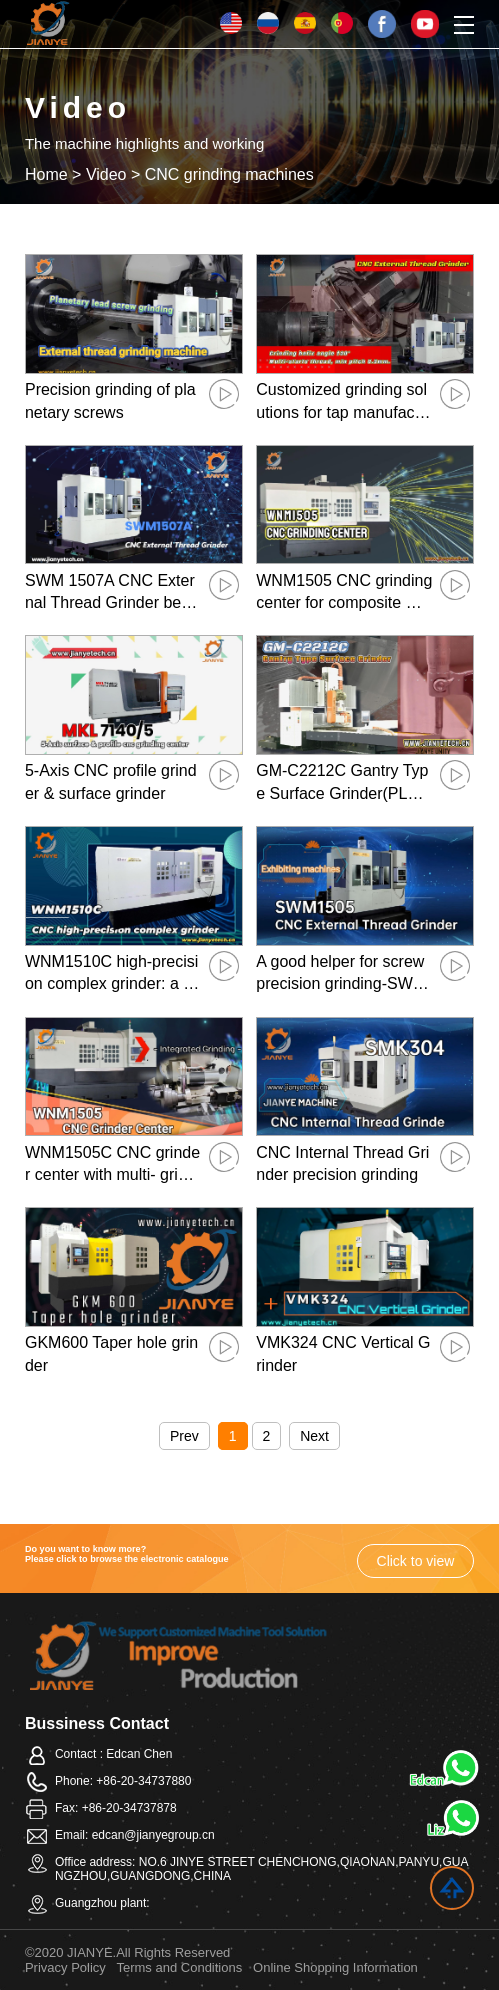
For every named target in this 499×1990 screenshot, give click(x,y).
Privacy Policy (65, 1967)
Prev (184, 1436)
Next (314, 1436)
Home (46, 174)
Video (106, 174)
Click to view (416, 1561)
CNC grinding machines (229, 174)
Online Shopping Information (335, 1967)
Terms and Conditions (179, 1967)
